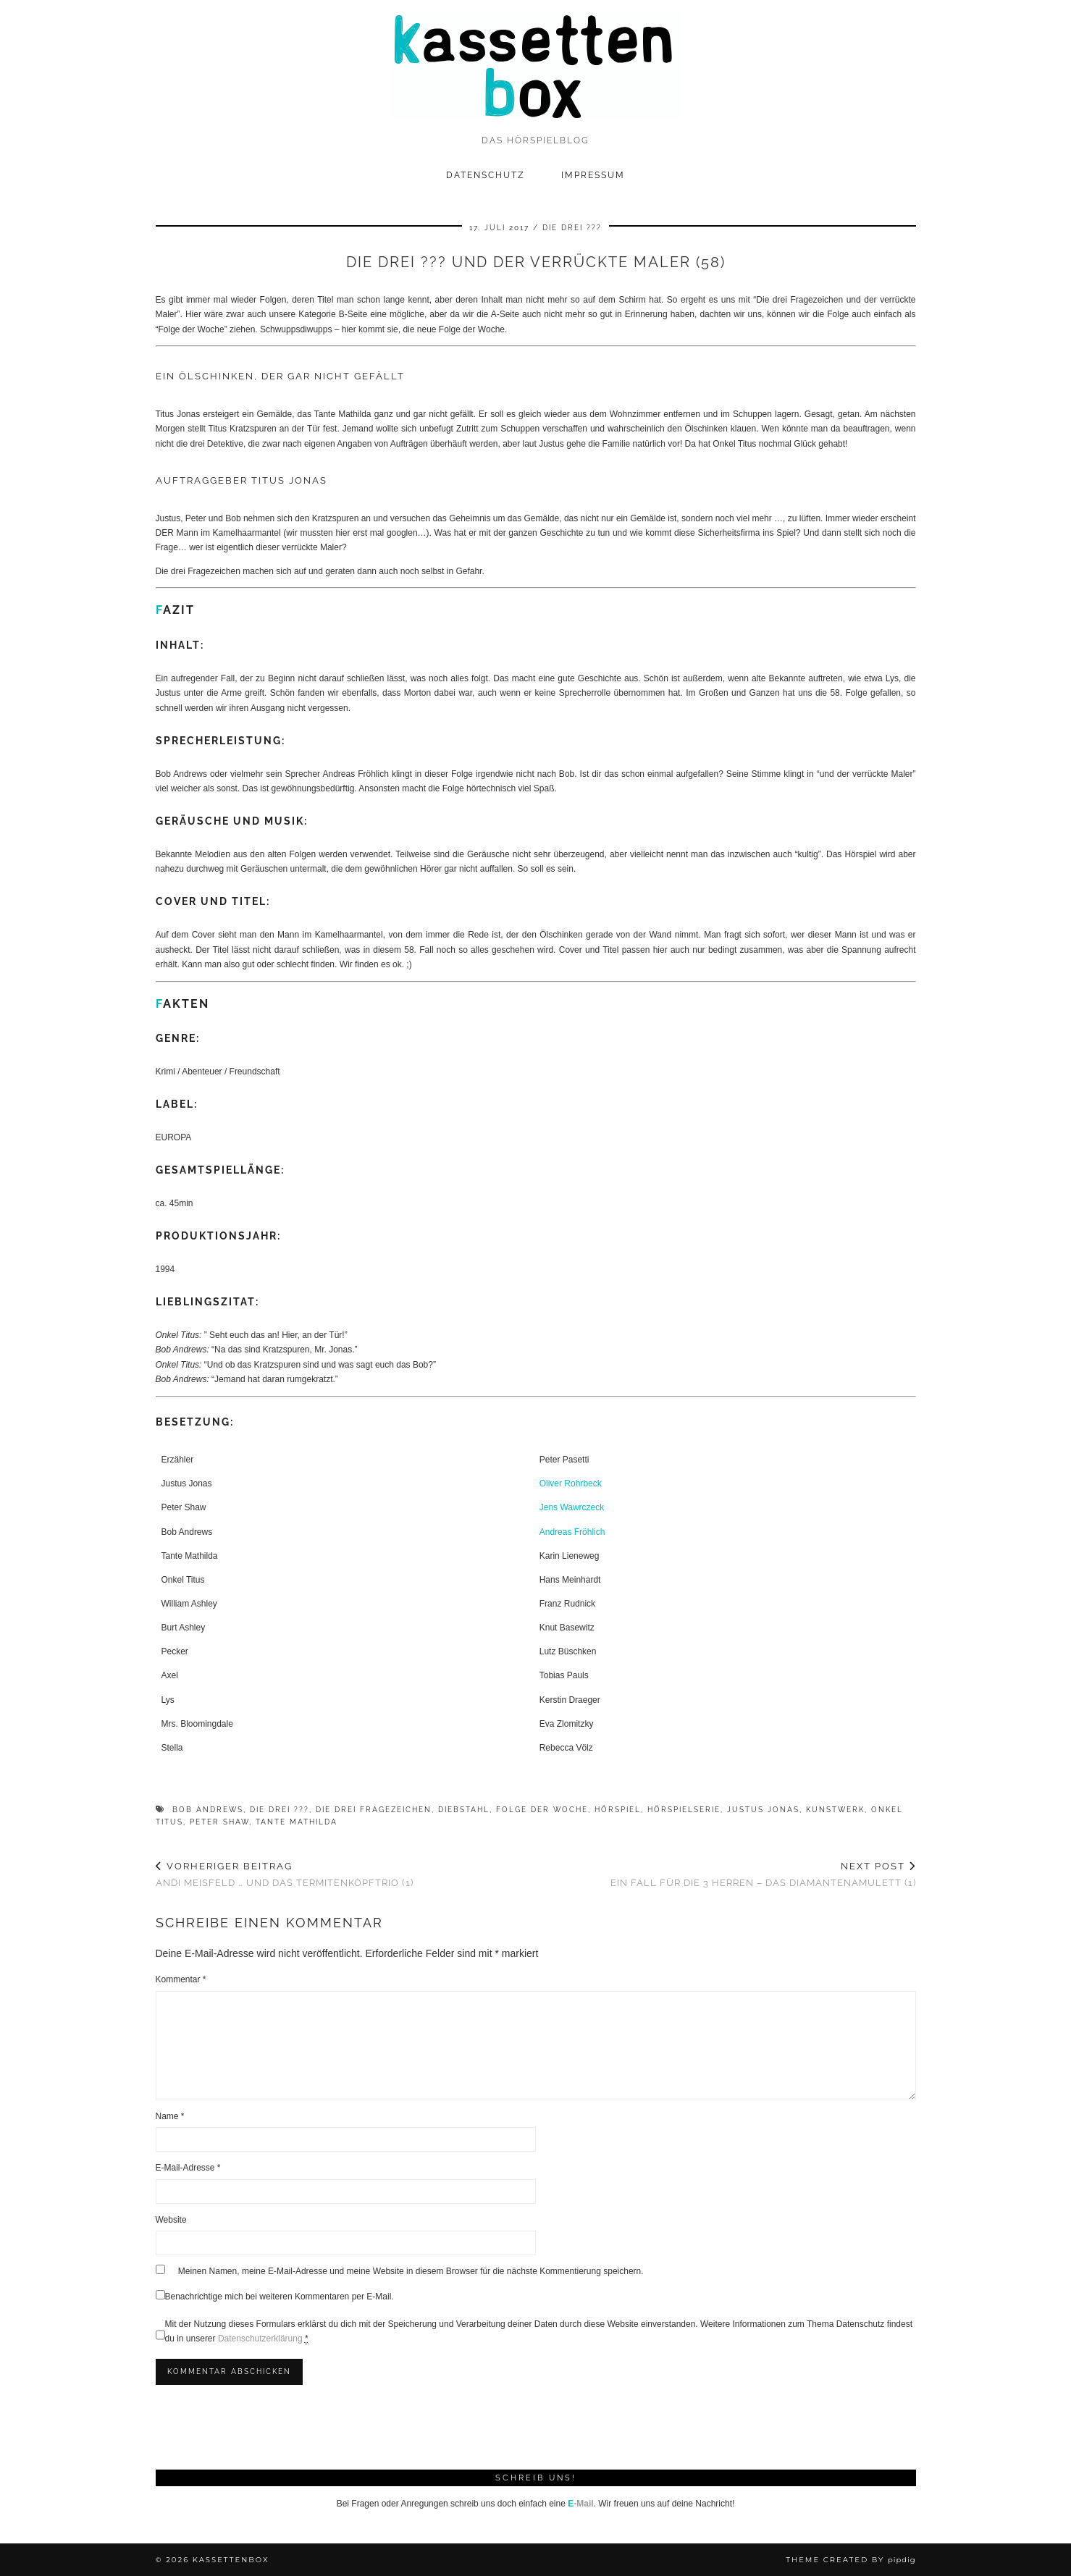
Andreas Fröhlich (572, 1532)
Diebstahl (464, 1810)
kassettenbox (231, 2559)
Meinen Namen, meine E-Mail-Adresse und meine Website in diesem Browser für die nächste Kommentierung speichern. (411, 2271)
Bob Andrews (207, 1810)
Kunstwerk (835, 1810)
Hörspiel (618, 1810)
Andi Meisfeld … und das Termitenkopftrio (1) (284, 1874)
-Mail (580, 2504)
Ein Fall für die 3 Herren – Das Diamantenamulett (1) (763, 1874)
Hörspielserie (684, 1810)
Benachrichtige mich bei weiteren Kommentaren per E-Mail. (275, 2296)
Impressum (593, 175)
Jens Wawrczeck (572, 1507)
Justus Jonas (763, 1810)
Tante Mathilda (296, 1822)
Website (171, 2220)
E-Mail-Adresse (188, 2168)
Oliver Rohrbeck (570, 1483)
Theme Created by (850, 2559)
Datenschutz (485, 175)
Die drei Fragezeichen (374, 1810)
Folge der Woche (542, 1810)
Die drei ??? (572, 228)
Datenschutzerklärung (260, 2338)
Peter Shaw (219, 1822)
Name (170, 2116)
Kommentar (181, 1979)
